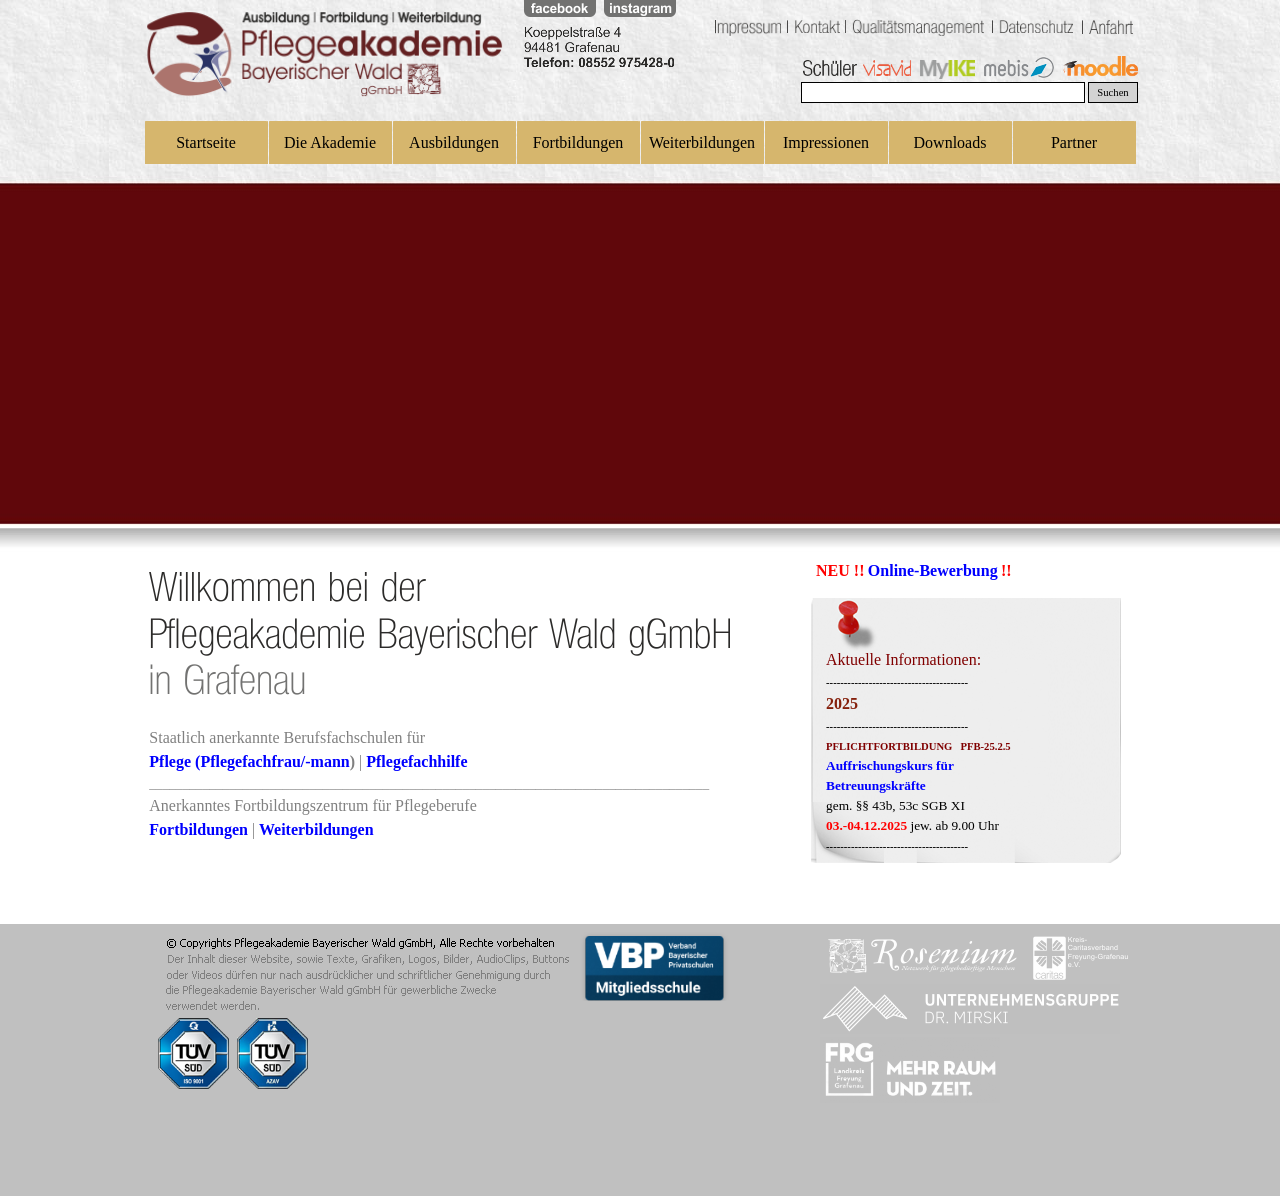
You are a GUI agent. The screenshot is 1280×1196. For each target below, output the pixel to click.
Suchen (1112, 92)
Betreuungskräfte (876, 785)
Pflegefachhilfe (416, 761)
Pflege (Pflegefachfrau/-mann (249, 761)
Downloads (950, 142)
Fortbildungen (578, 142)
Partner (1074, 142)
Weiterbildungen (702, 142)
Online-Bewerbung (933, 570)
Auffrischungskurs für (890, 765)
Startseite (206, 142)
